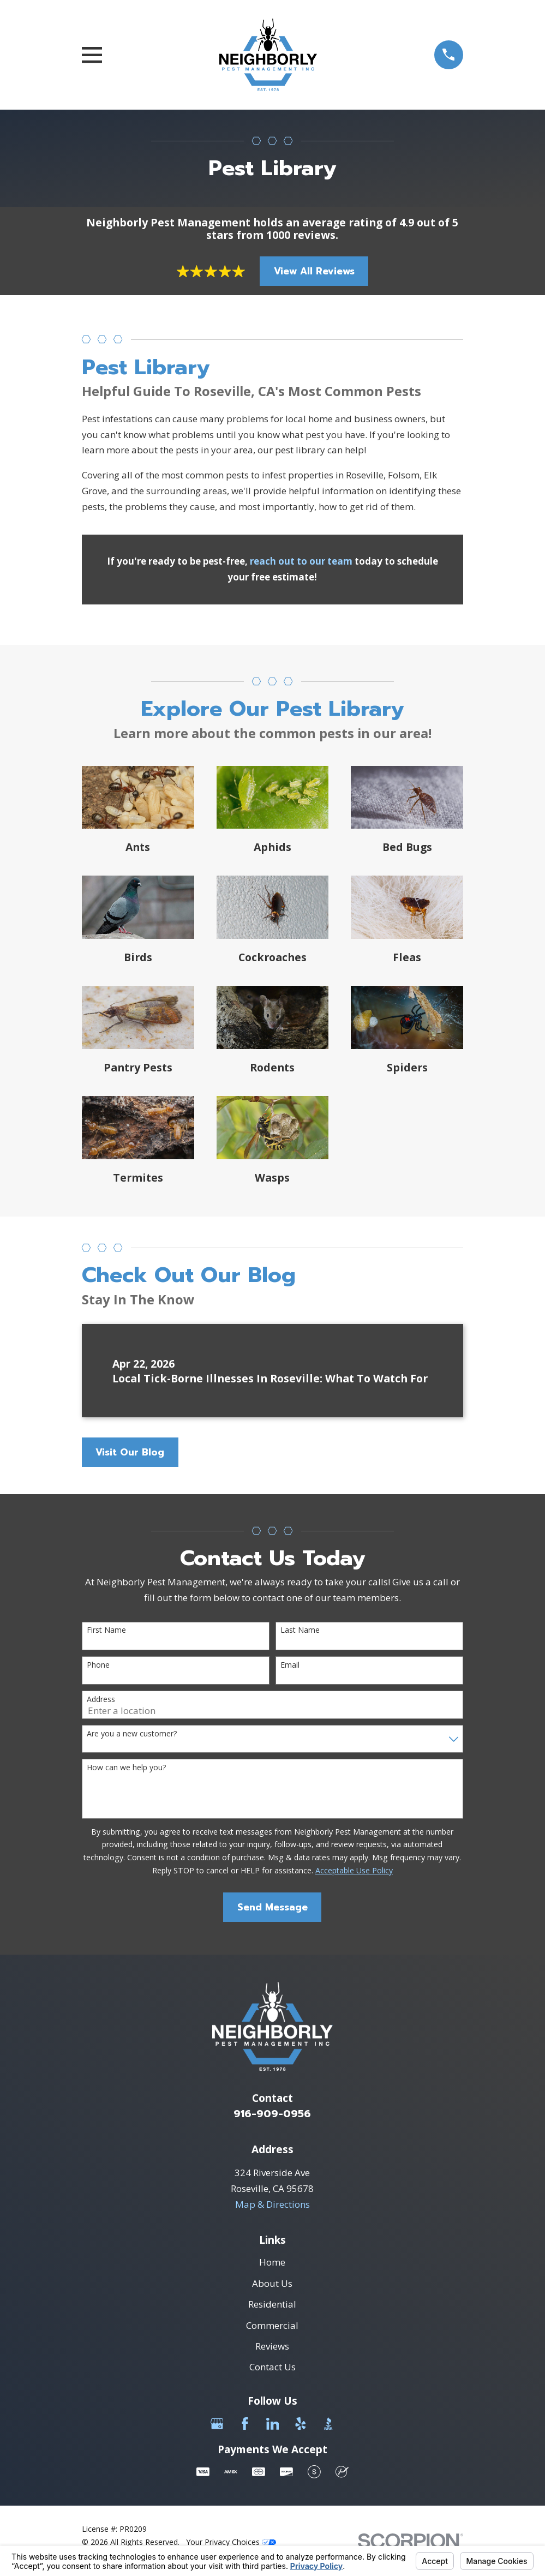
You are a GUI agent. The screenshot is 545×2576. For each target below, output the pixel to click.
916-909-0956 (272, 2114)
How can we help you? (126, 1767)
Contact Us (272, 2367)
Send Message (272, 1907)
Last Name (300, 1630)
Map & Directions (272, 2204)
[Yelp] (300, 2423)
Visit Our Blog (129, 1452)
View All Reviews (314, 271)
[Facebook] (244, 2423)
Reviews (272, 2346)
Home (272, 2262)
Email (290, 1665)
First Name (106, 1630)
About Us (272, 2283)
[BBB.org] (328, 2423)
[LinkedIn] (272, 2423)
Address (101, 1699)
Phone (98, 1665)
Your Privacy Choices (231, 2542)
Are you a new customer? (132, 1734)
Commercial (272, 2325)
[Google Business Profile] (217, 2423)
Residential (272, 2304)
